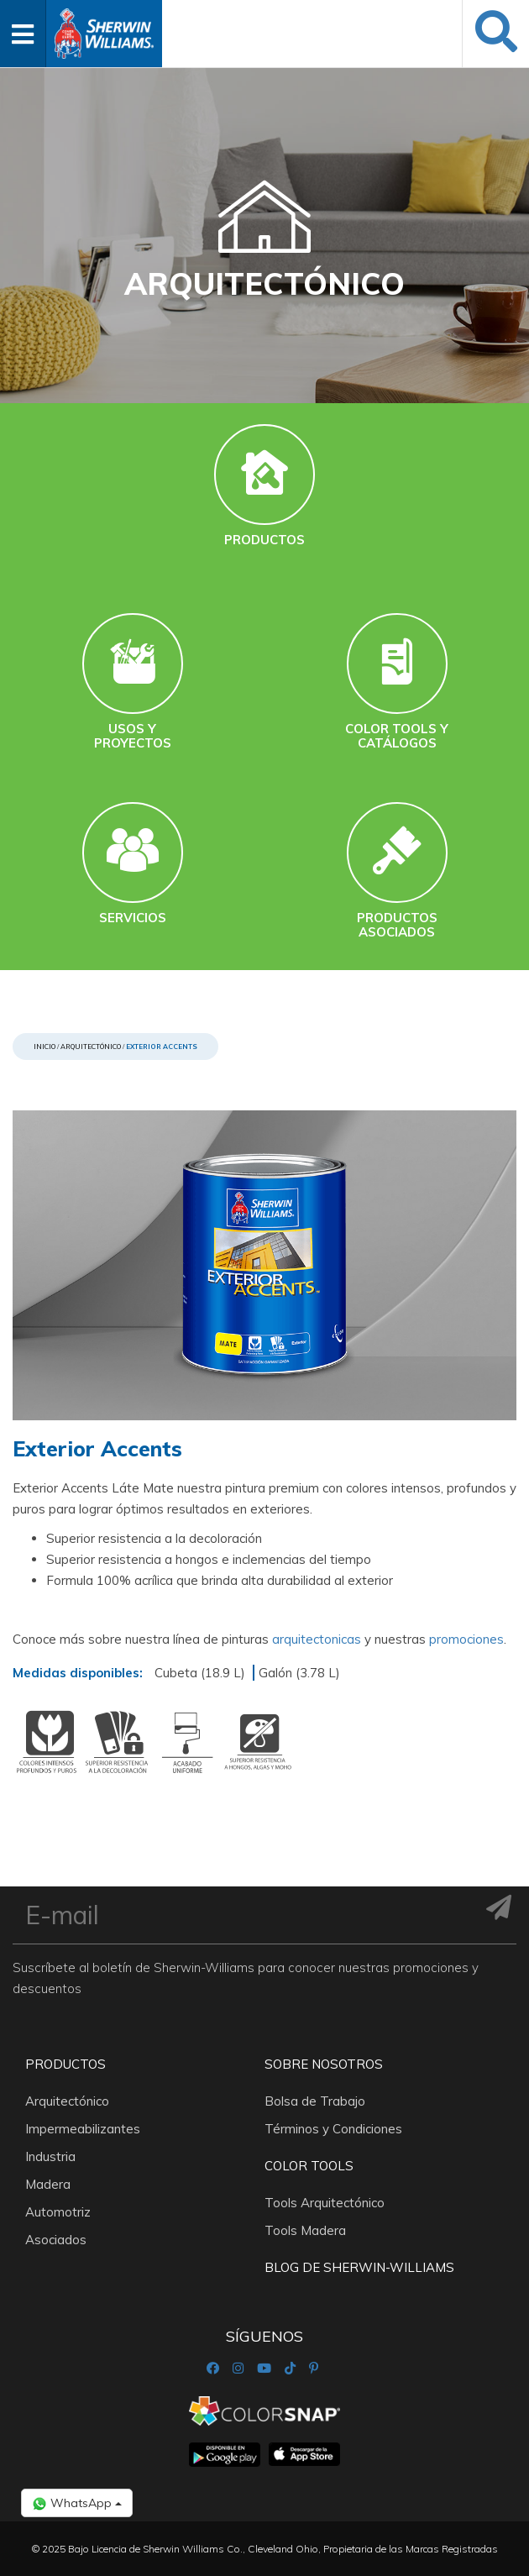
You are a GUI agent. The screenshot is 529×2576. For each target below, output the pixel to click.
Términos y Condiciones (333, 2129)
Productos (65, 2064)
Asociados (55, 2240)
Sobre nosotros (323, 2064)
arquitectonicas (318, 1639)
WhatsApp (77, 2503)
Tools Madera (305, 2230)
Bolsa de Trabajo (314, 2101)
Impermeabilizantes (82, 2129)
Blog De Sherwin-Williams (359, 2267)
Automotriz (58, 2212)
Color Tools (309, 2166)
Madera (48, 2184)
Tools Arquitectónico (324, 2203)
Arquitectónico (90, 1046)
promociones (466, 1639)
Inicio (44, 1046)
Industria (50, 2156)
